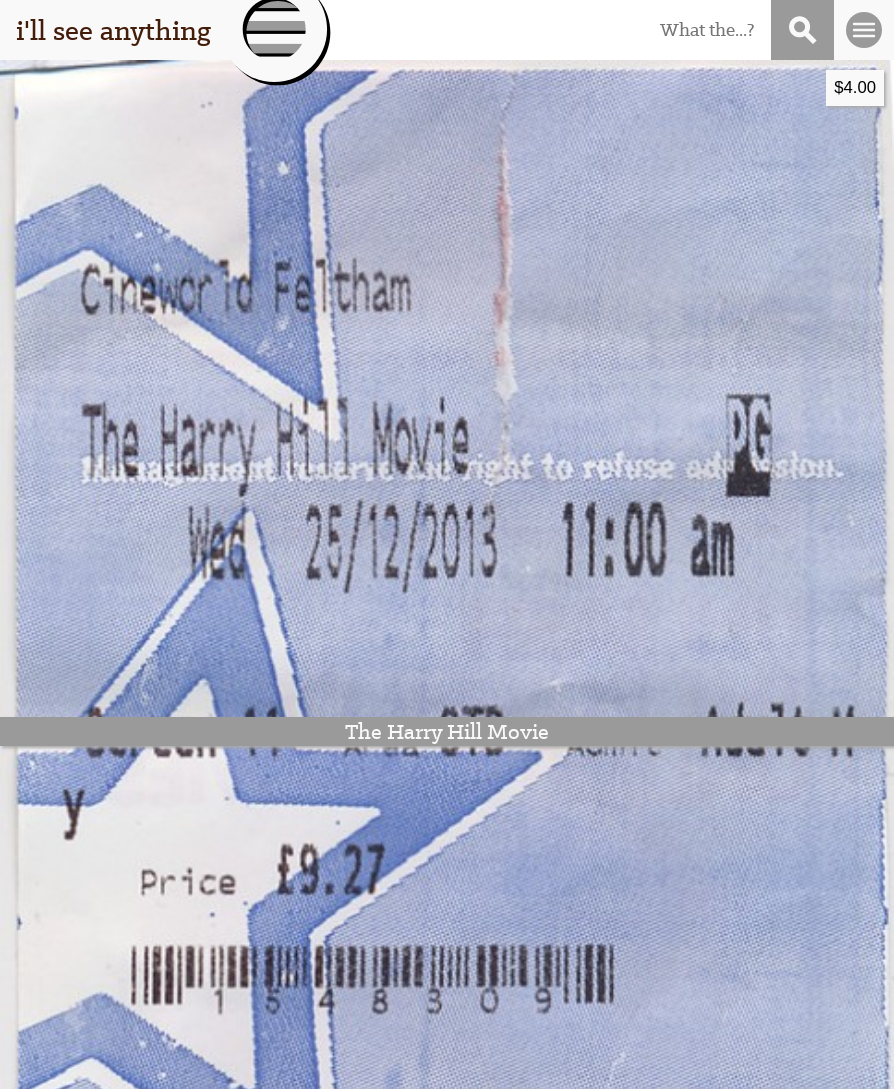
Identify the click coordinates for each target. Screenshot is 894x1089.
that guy (143, 927)
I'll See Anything (229, 1062)
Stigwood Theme (666, 1062)
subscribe (725, 898)
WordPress (436, 1062)
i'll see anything (113, 30)
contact (725, 927)
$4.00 (408, 87)
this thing (143, 898)
